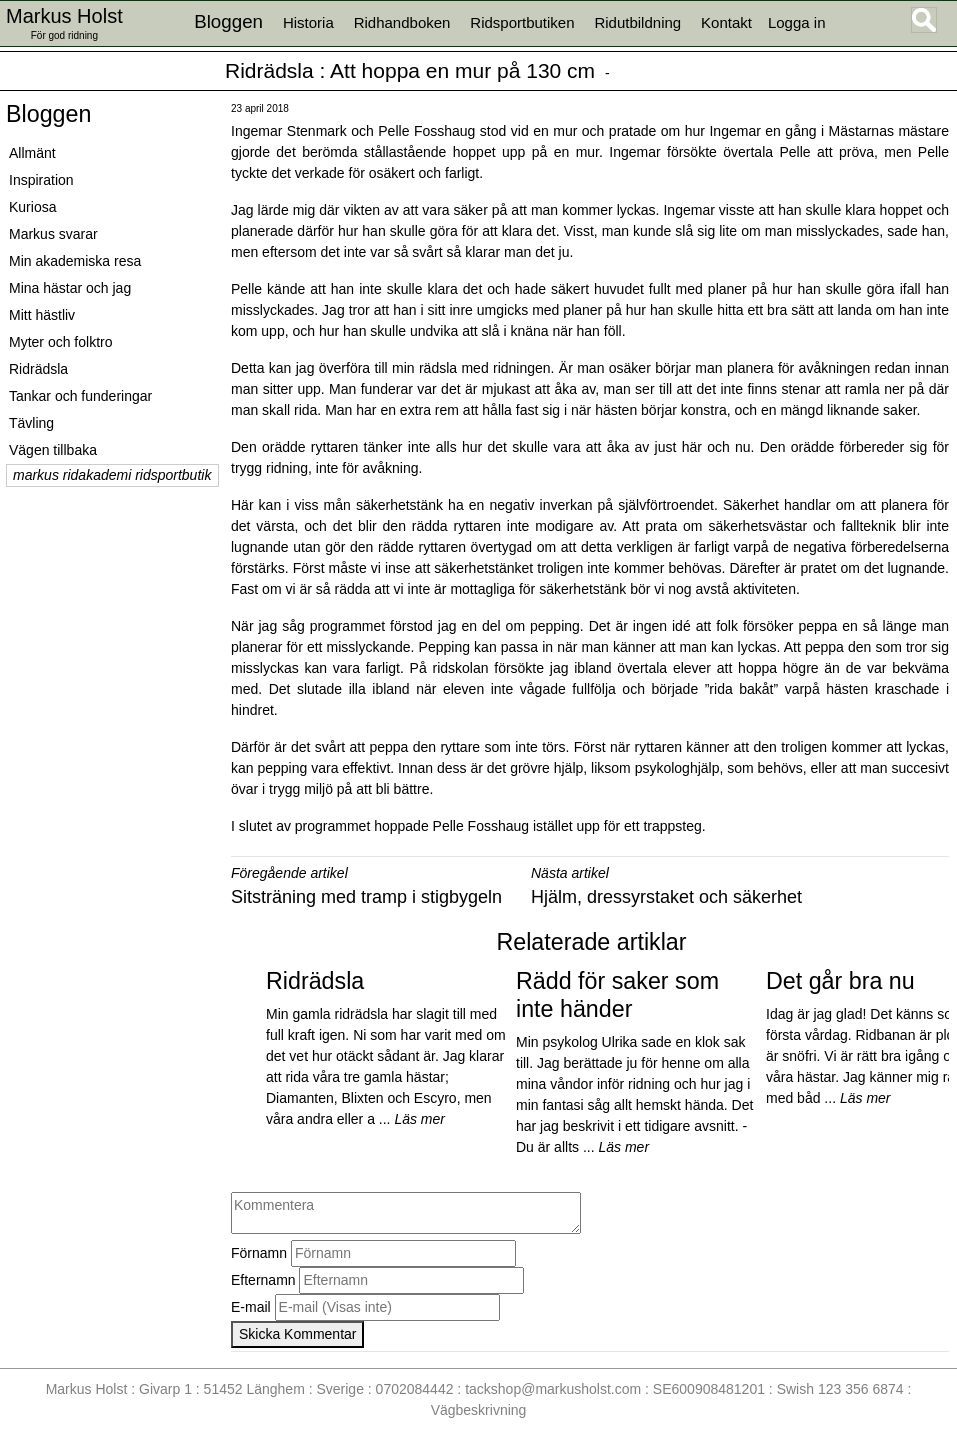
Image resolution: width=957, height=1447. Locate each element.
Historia (308, 22)
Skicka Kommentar (297, 1334)
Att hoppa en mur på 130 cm (462, 70)
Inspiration (41, 180)
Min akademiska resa (75, 261)
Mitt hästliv (42, 315)
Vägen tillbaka (53, 450)
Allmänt (32, 153)
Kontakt (726, 22)
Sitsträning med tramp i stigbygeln (366, 897)
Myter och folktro (60, 342)
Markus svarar (53, 234)
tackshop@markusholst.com (553, 1389)
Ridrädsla (269, 70)
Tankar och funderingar (80, 396)
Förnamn (259, 1253)
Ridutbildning (637, 22)
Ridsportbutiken (522, 22)
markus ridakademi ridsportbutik (112, 475)
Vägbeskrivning (479, 1410)
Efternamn (263, 1280)
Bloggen (48, 114)
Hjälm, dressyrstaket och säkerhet (666, 897)
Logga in (797, 22)
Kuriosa (32, 207)
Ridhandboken (402, 22)
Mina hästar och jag (70, 288)
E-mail (251, 1307)
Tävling (31, 423)
